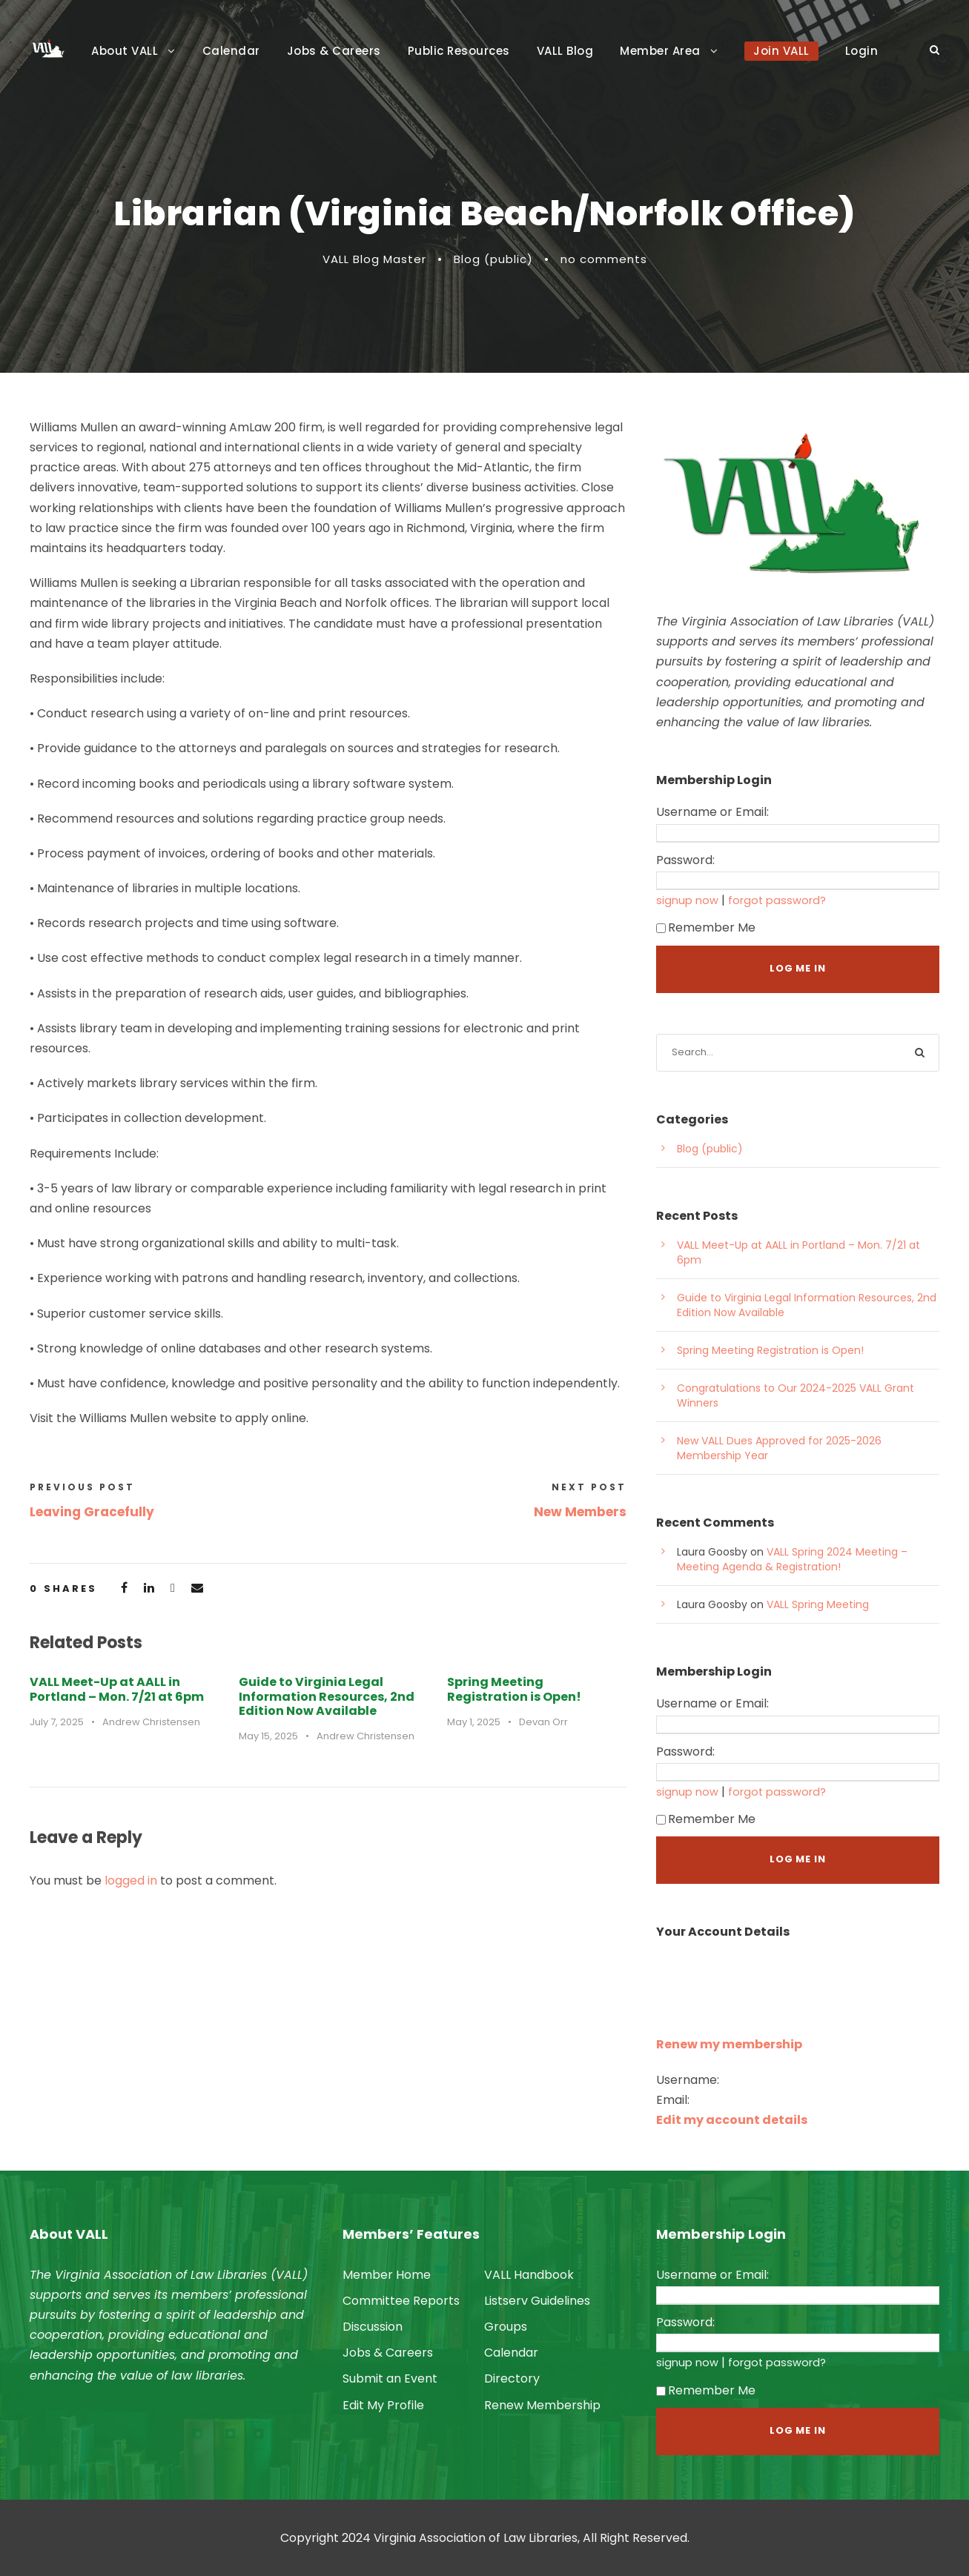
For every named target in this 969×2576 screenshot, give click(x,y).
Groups (505, 2326)
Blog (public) (493, 259)
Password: (685, 860)
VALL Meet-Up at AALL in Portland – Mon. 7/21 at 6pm (117, 1688)
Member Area (660, 51)
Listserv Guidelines (537, 2300)
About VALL (124, 51)
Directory (512, 2378)
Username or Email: (712, 811)
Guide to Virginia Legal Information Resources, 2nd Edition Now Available (326, 1696)
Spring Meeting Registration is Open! (514, 1688)
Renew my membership (729, 2044)
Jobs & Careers (334, 51)
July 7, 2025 (57, 1722)
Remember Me (705, 927)
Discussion (373, 2326)
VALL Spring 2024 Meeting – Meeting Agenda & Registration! (792, 1559)
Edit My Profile (383, 2405)
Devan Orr (543, 1722)
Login (862, 51)
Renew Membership (542, 2405)
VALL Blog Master (374, 259)
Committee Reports (401, 2300)
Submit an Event (390, 2378)
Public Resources (459, 51)
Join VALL (781, 51)
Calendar (231, 51)
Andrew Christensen (151, 1722)
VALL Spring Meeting (818, 1604)
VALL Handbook (529, 2274)
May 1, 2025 (473, 1722)
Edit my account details (731, 2119)
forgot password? (777, 900)
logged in (131, 1880)
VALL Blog (565, 51)
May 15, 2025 (268, 1736)
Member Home (387, 2274)
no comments (603, 259)
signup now (687, 900)
